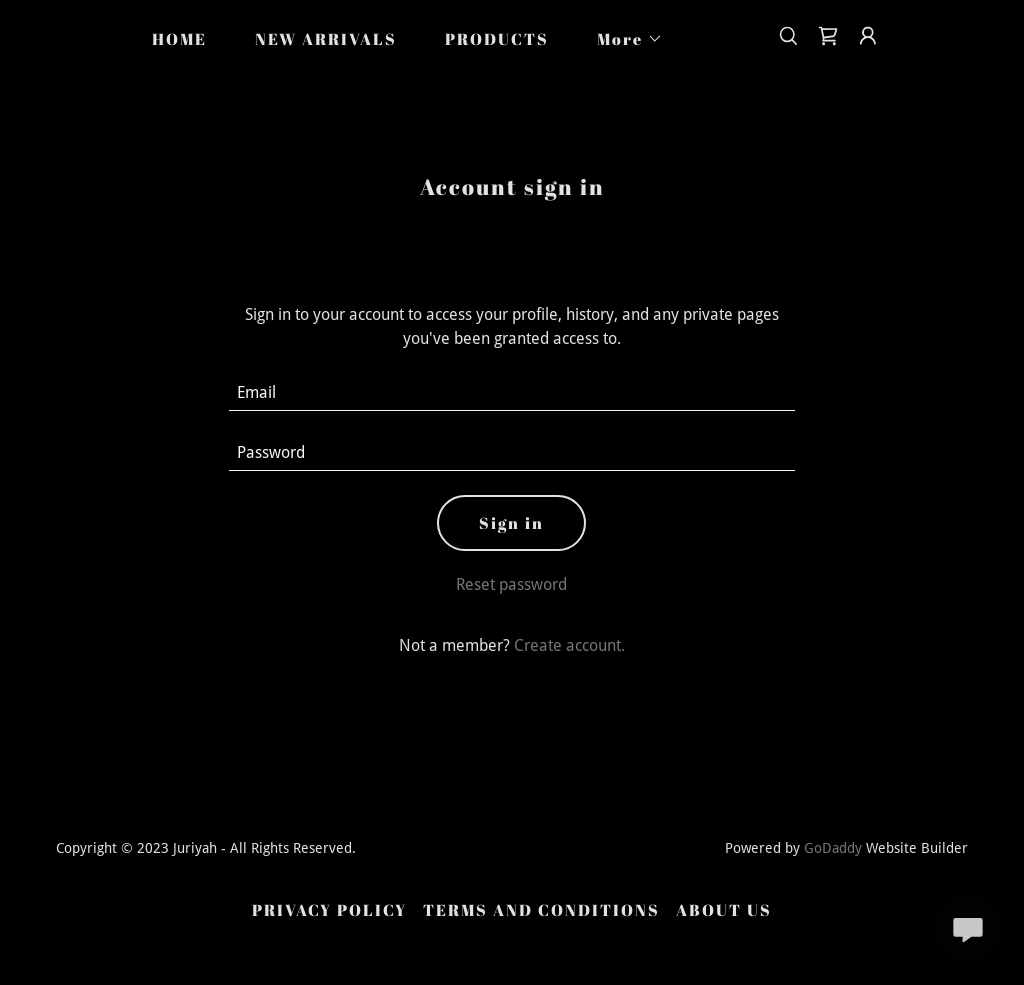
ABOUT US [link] (724, 910)
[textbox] (511, 393)
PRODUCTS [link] (497, 39)
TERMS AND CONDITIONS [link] (541, 910)
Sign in (511, 523)
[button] (622, 39)
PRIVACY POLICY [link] (329, 910)
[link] (828, 36)
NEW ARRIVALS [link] (326, 39)
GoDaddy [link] (833, 848)
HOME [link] (179, 39)
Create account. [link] (569, 645)
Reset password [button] (511, 584)
